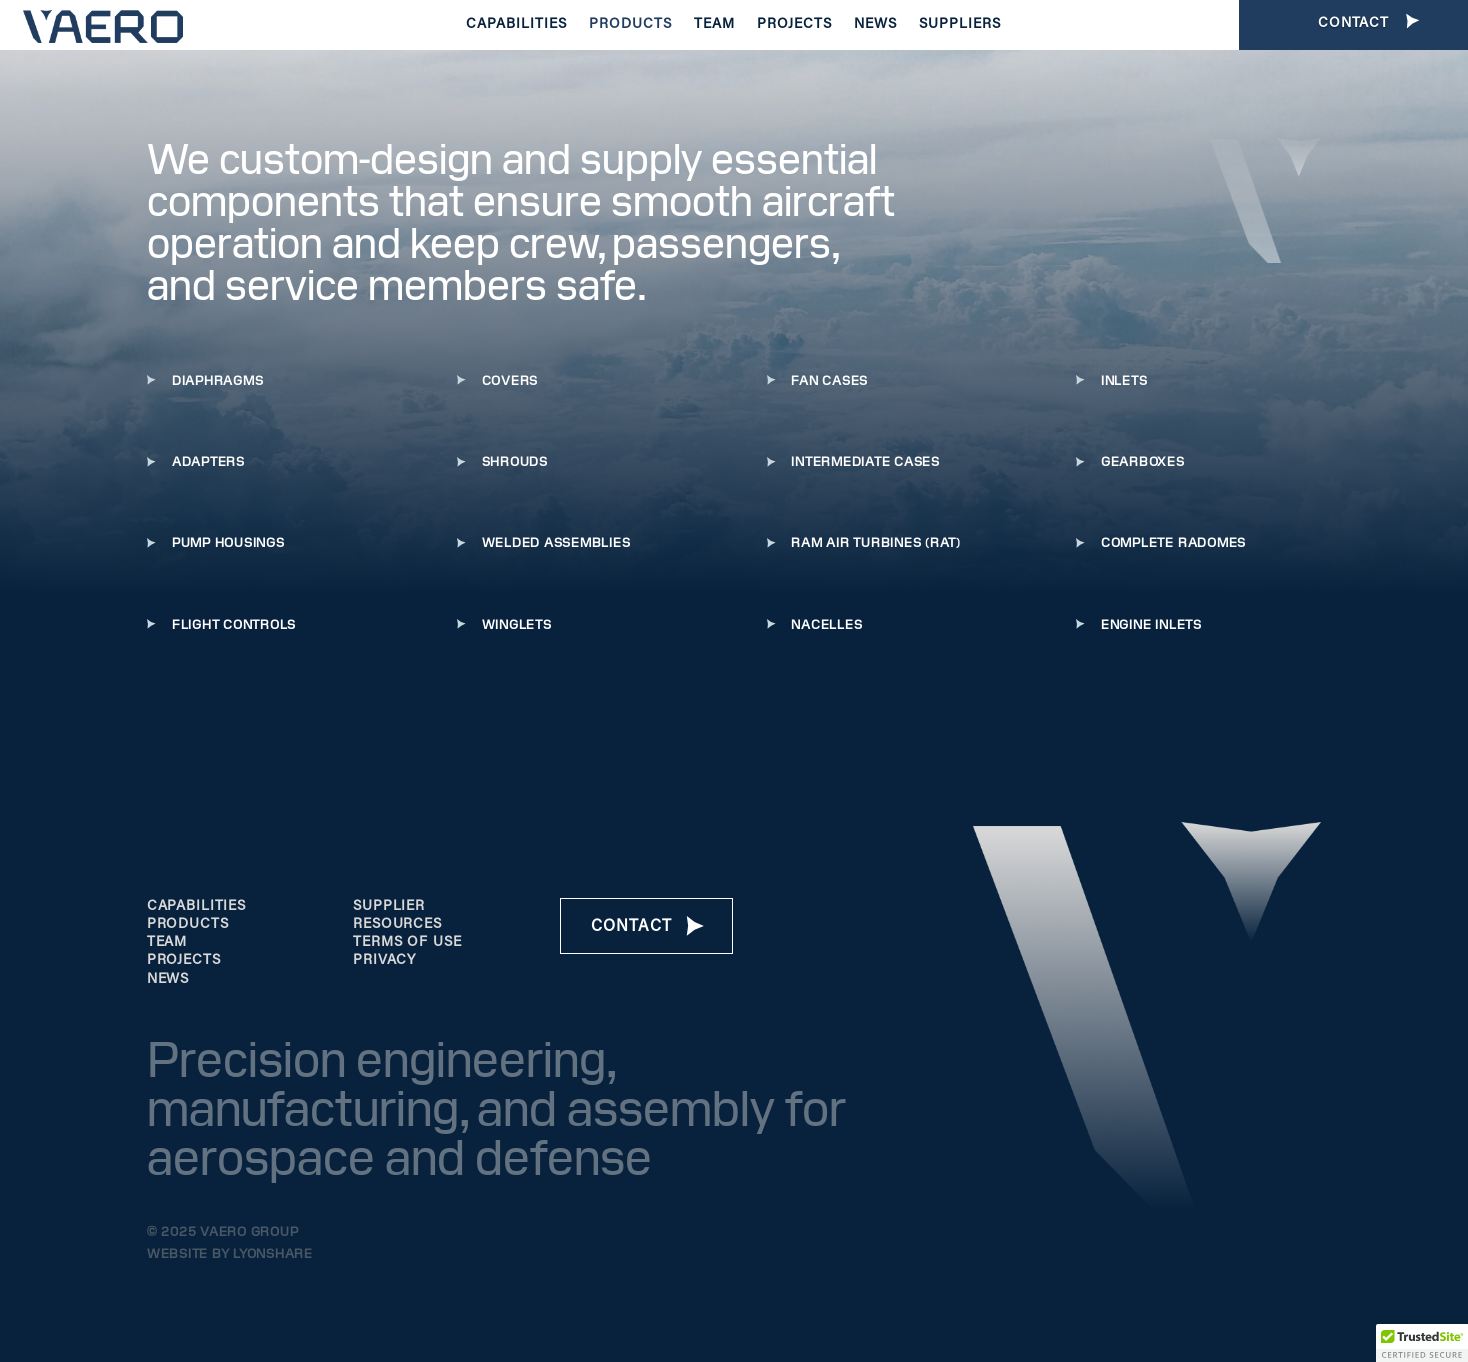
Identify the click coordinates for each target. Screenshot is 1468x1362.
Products (630, 25)
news (168, 980)
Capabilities (516, 25)
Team (714, 25)
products (188, 925)
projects (184, 961)
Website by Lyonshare (230, 1254)
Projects (794, 25)
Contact (631, 927)
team (167, 943)
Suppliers (960, 25)
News (875, 25)
